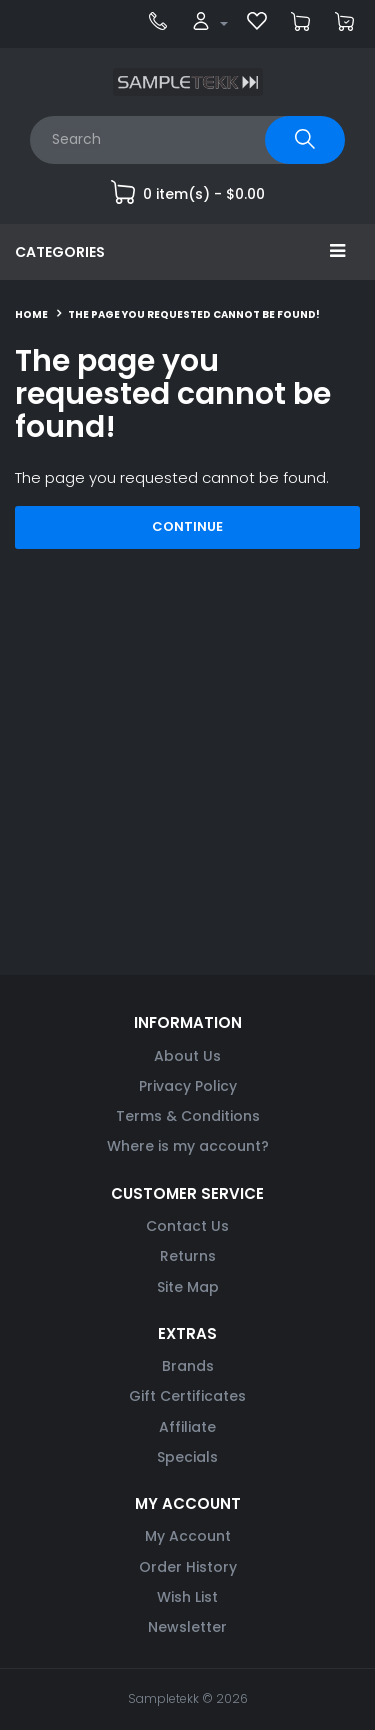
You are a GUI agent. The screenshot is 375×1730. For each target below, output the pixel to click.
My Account (188, 1536)
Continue (187, 526)
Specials (187, 1457)
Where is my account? (188, 1146)
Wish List (187, 1597)
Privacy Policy (188, 1086)
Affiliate (187, 1427)
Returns (188, 1256)
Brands (188, 1366)
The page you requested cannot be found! (194, 314)
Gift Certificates (187, 1396)
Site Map (188, 1287)
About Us (187, 1056)
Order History (188, 1567)
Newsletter (187, 1627)
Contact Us (187, 1226)
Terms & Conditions (188, 1116)
